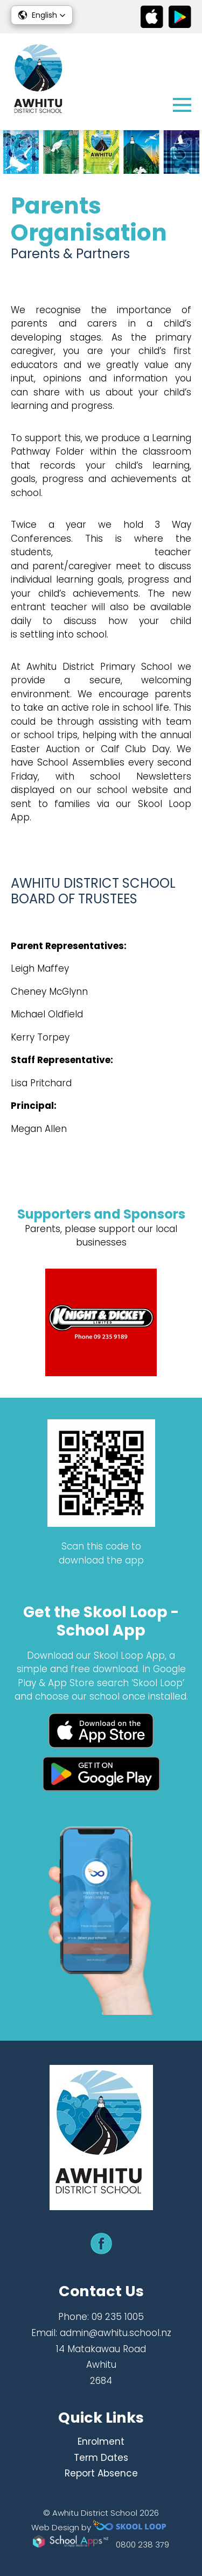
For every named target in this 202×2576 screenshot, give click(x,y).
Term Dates (101, 2457)
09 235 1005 (118, 2316)
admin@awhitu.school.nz (115, 2332)
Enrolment (101, 2441)
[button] (42, 15)
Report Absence (101, 2473)
